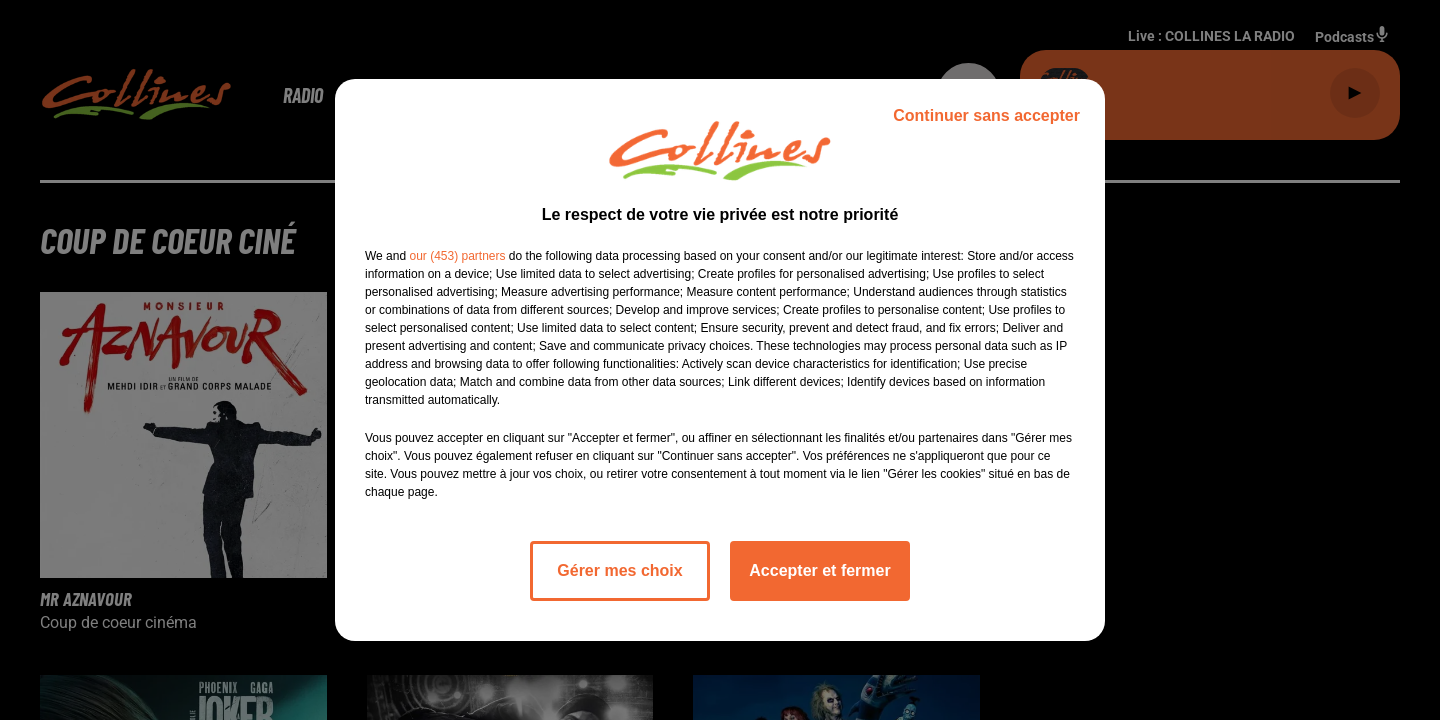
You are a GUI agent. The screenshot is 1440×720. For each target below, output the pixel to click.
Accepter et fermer (819, 570)
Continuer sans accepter (986, 115)
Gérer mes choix (619, 570)
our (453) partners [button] (457, 256)
